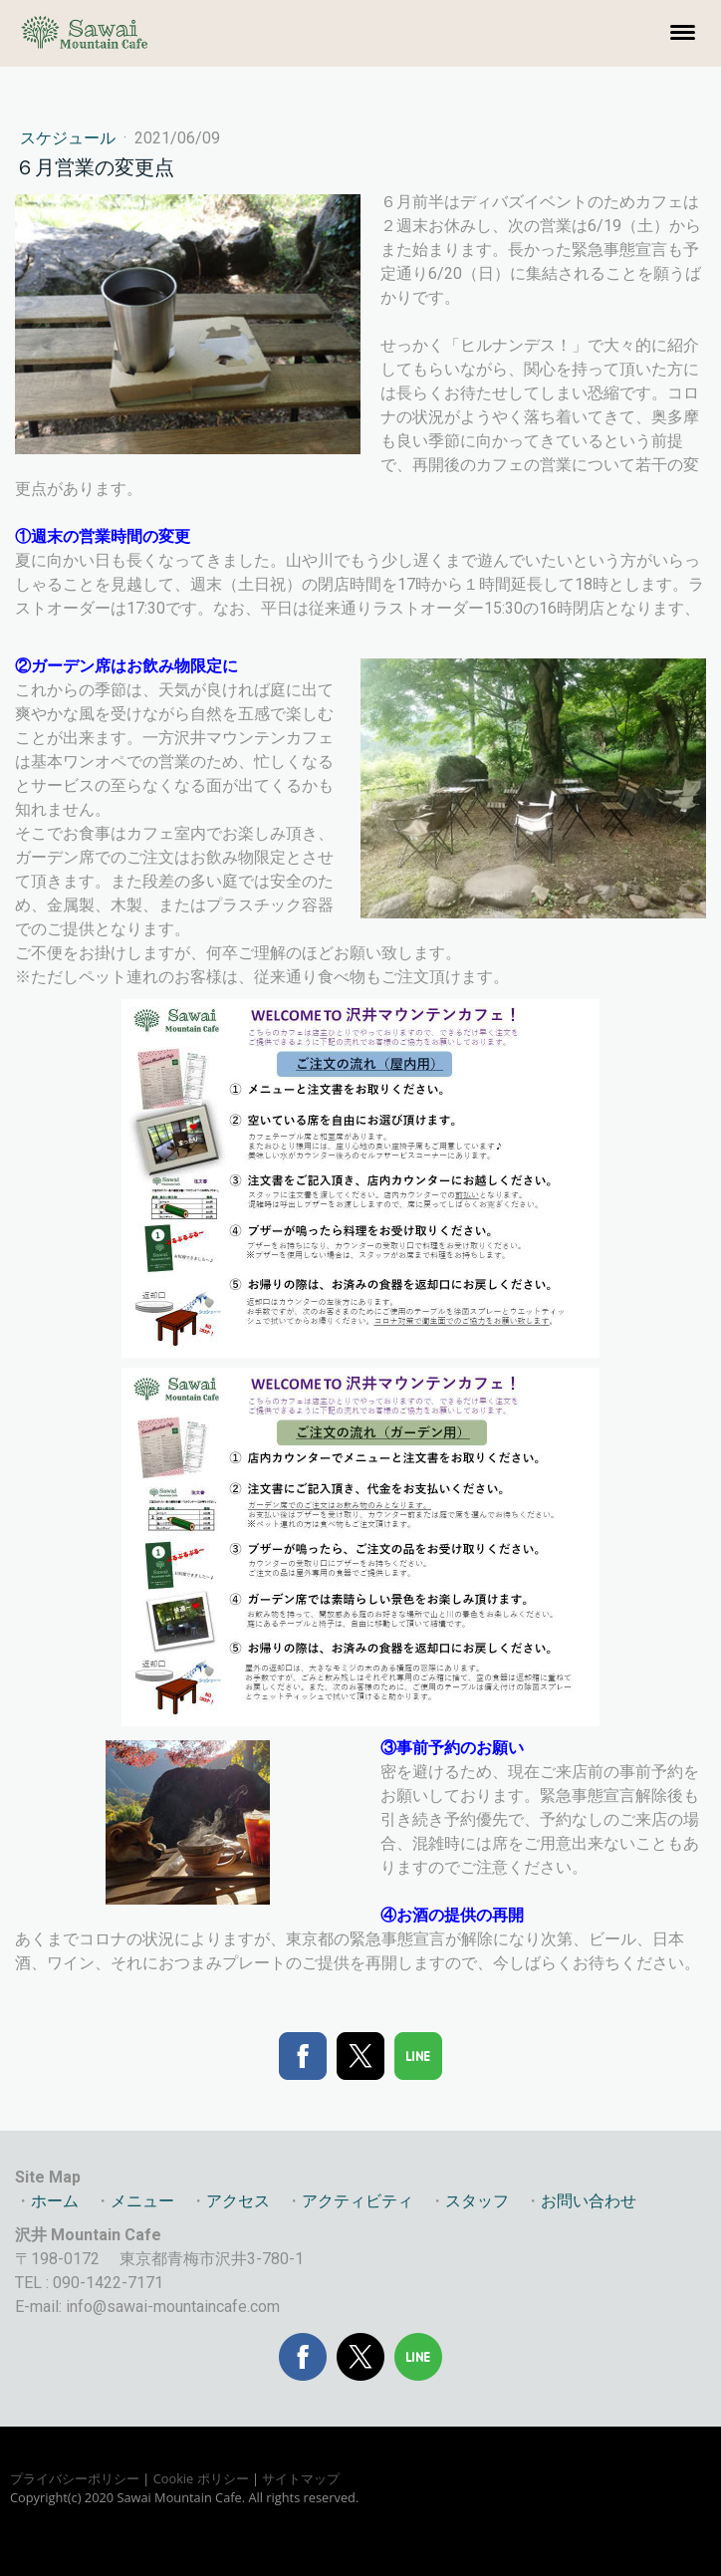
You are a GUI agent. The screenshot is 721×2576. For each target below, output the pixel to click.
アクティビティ (357, 2200)
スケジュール (70, 138)
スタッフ (477, 2200)
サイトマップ (301, 2478)
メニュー (142, 2200)
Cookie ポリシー (201, 2478)
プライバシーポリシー (74, 2478)
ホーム (55, 2200)
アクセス (238, 2200)
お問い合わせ (588, 2200)
